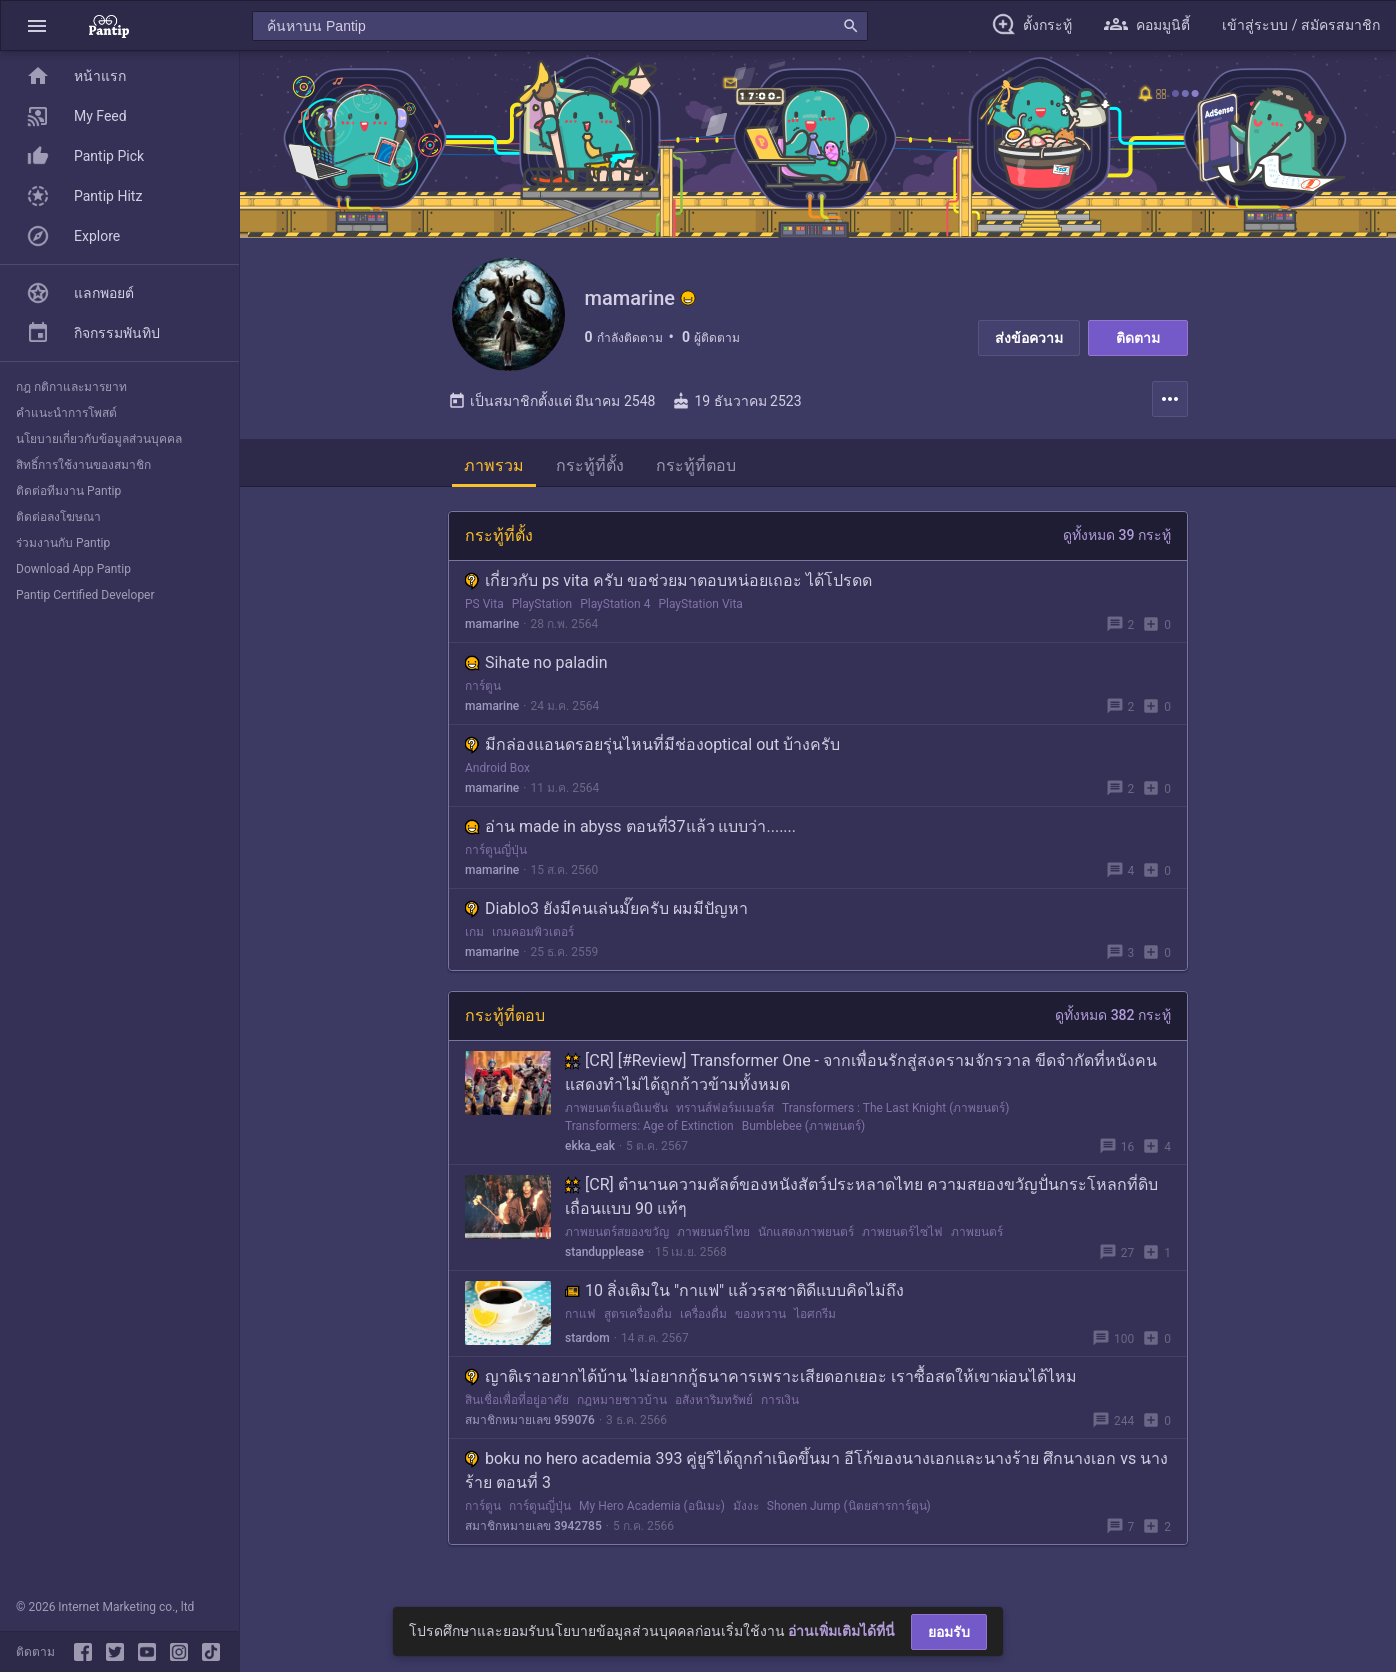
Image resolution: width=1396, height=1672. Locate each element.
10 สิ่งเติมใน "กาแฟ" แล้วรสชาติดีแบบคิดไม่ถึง (734, 1297)
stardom (587, 1345)
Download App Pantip (73, 569)
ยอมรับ (949, 1632)
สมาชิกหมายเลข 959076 (530, 1427)
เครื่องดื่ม (703, 1321)
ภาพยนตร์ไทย (713, 1239)
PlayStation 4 (615, 611)
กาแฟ (580, 1321)
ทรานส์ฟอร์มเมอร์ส (725, 1115)
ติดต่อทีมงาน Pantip (68, 491)
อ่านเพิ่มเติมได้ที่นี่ (841, 1631)
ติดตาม (1138, 338)
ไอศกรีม (815, 1321)
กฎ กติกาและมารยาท (71, 387)
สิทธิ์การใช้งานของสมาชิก (83, 465)
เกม (474, 939)
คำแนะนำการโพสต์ (66, 413)
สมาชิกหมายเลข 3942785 (533, 1533)
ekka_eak (590, 1153)
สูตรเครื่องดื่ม (638, 1321)
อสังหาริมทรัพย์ (714, 1407)
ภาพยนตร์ (977, 1239)
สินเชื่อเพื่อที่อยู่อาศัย (517, 1407)
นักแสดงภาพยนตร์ (806, 1239)
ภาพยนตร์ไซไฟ (902, 1239)
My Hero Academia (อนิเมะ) (652, 1513)
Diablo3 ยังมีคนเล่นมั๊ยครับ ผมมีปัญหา (606, 915)
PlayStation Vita (700, 611)
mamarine (492, 631)
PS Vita (484, 611)
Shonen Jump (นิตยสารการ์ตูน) (849, 1513)
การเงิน (780, 1407)
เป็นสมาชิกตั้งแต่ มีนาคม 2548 (551, 408)
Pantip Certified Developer (85, 595)
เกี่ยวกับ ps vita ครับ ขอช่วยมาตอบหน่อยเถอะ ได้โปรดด (668, 587)
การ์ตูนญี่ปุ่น (496, 857)
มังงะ (746, 1513)
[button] (37, 25)
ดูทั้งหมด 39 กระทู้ (1117, 542)
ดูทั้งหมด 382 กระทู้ (1113, 1022)
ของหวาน (760, 1321)
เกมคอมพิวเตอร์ (533, 939)
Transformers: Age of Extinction (649, 1133)
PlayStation (542, 611)
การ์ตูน (483, 693)
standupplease (604, 1259)
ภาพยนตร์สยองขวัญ (617, 1239)
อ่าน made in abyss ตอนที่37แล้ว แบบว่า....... (630, 833)
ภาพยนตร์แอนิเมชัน (616, 1115)
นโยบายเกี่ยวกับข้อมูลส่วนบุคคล (99, 439)
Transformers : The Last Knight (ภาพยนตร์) (895, 1115)
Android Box (497, 775)
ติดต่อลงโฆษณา (58, 517)
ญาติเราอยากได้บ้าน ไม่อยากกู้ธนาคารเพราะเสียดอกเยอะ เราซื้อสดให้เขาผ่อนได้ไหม (771, 1383)
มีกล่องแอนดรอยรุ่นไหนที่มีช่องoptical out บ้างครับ (652, 751)
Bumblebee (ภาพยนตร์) (803, 1133)
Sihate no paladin (536, 669)
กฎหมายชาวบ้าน (622, 1407)
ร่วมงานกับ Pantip (63, 543)
